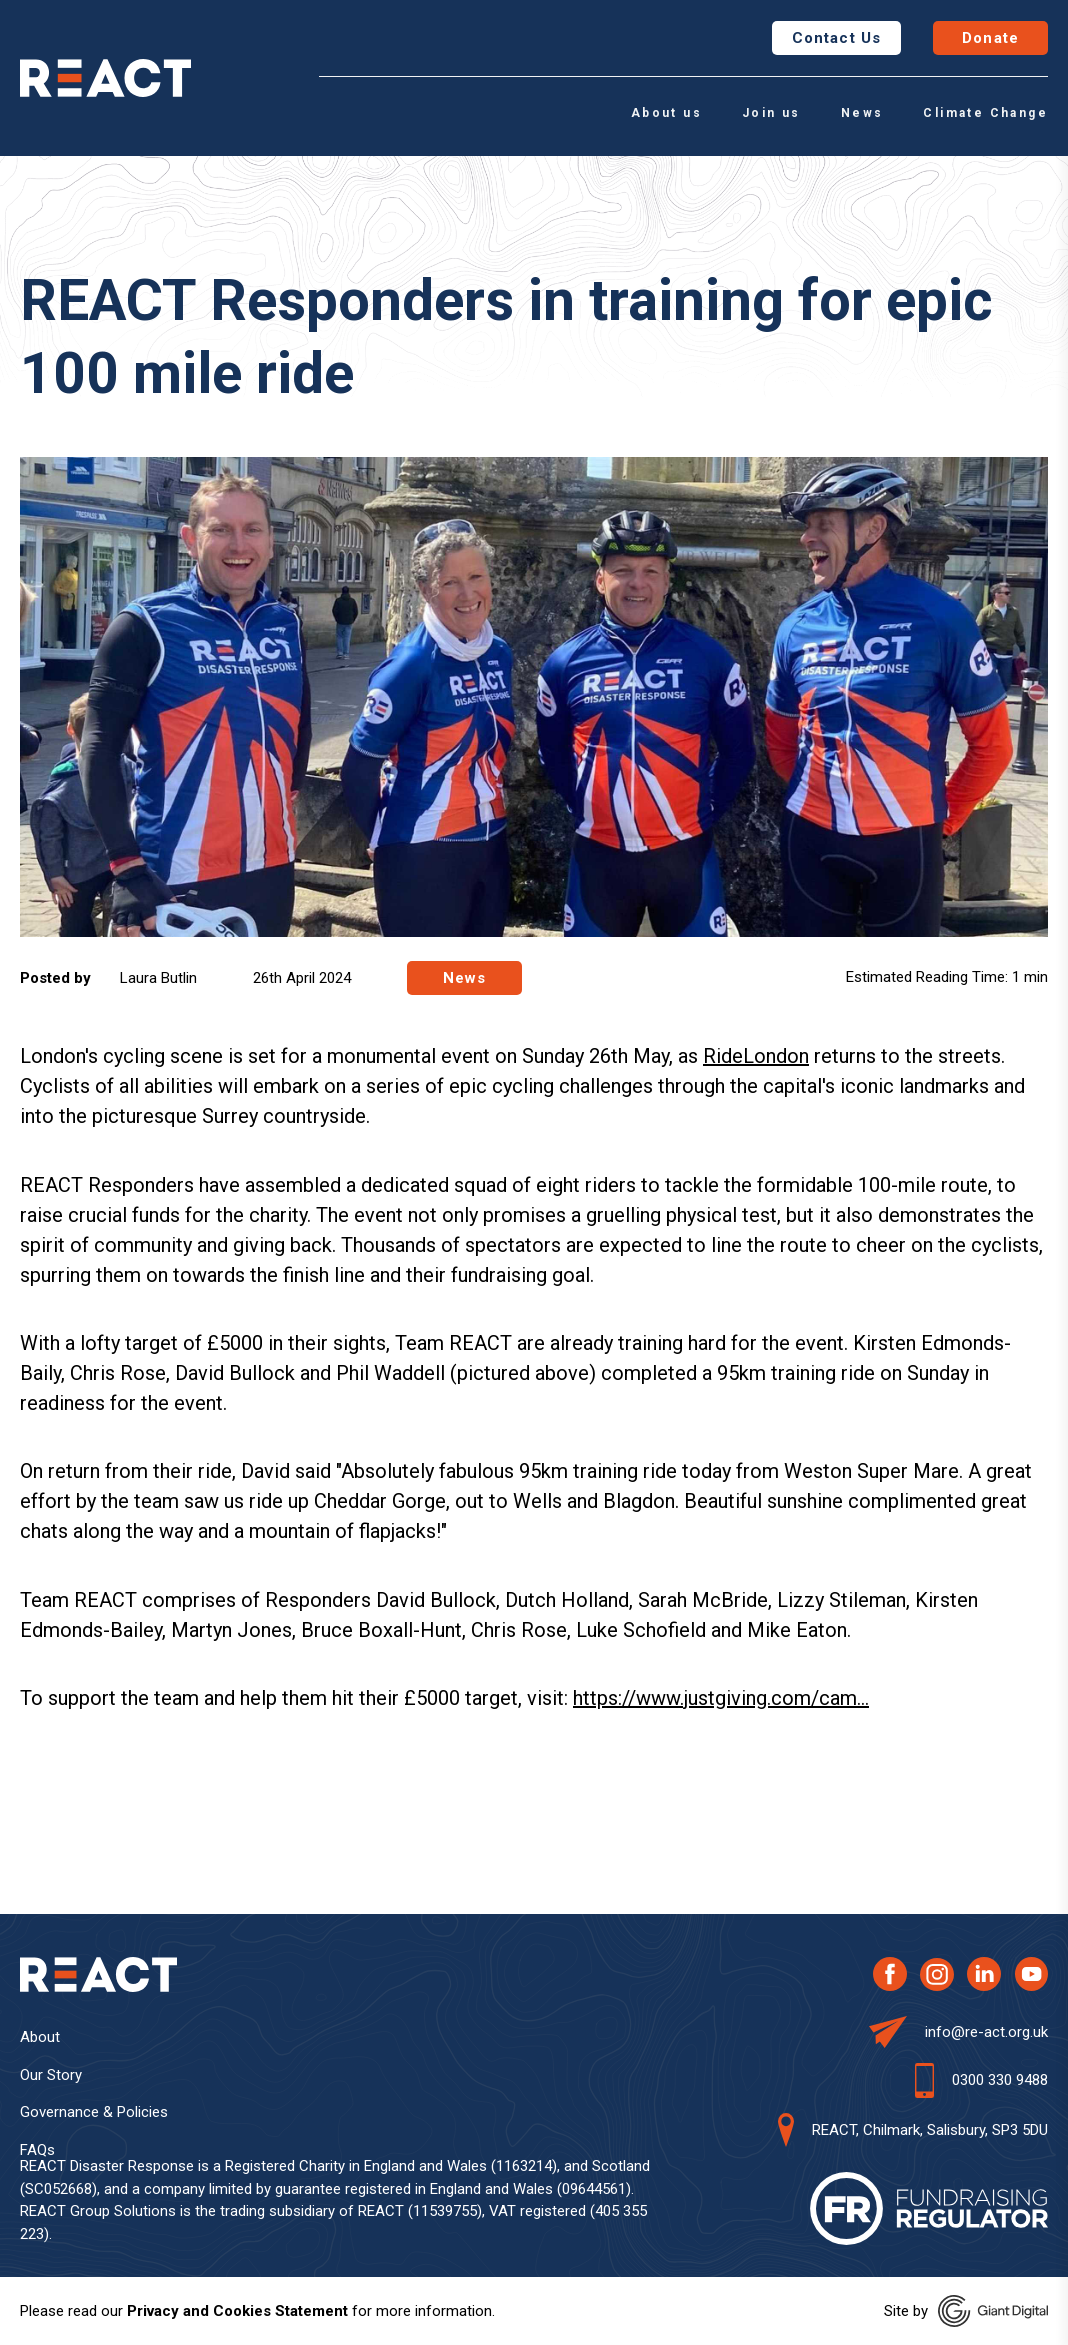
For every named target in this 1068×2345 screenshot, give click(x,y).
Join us (771, 113)
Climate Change (985, 113)
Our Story (51, 2075)
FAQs (37, 2150)
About (40, 2037)
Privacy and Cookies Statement (237, 2311)
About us (666, 113)
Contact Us (836, 38)
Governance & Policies (94, 2112)
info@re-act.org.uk (986, 2032)
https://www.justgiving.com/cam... (721, 1698)
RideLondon (756, 1056)
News (862, 113)
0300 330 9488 (1000, 2080)
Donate (990, 38)
